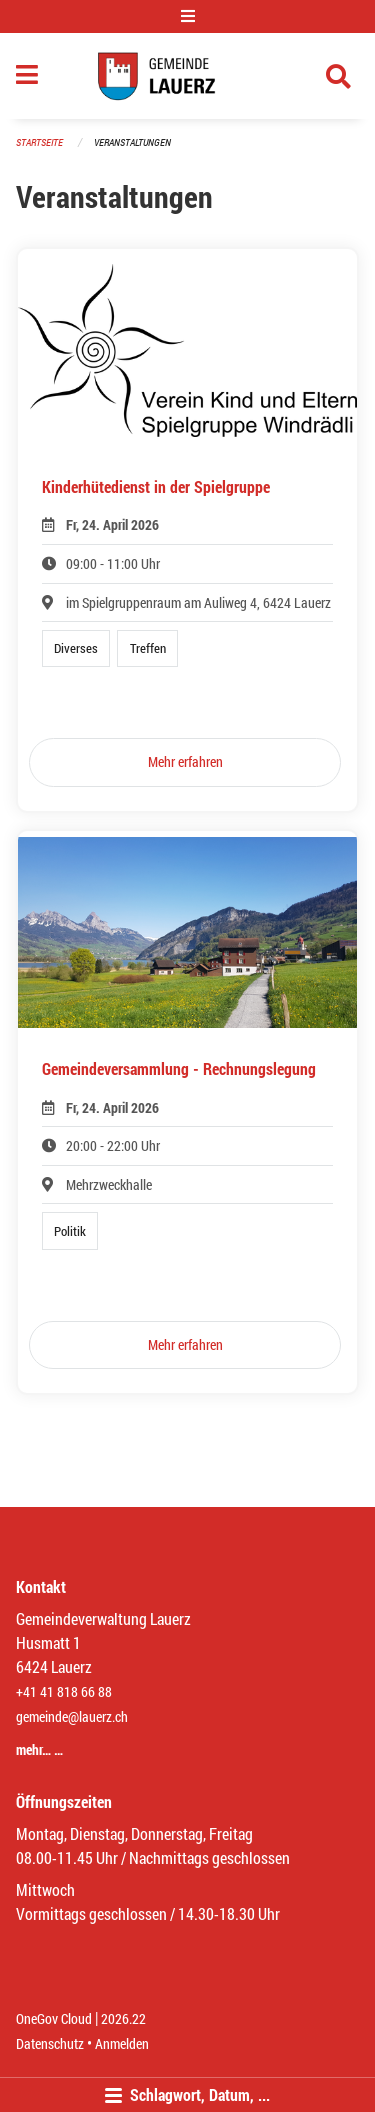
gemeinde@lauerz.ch (72, 1716)
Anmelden (122, 2043)
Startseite (39, 142)
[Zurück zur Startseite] (187, 76)
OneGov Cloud (54, 2018)
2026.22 (123, 2018)
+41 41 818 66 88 (64, 1691)
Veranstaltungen (132, 142)
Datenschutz (50, 2043)
